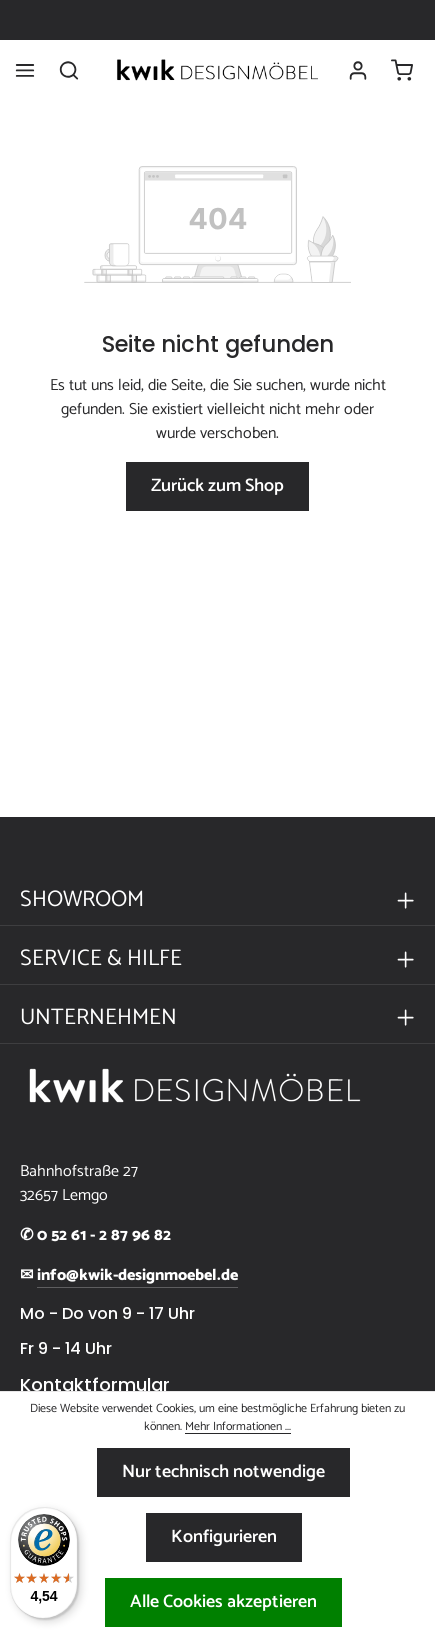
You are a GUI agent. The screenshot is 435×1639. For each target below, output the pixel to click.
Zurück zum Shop (217, 486)
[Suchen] (69, 70)
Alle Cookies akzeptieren (223, 1602)
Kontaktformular (95, 1385)
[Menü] (25, 70)
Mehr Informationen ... (238, 1427)
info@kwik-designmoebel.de (137, 1276)
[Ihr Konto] (358, 70)
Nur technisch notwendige (223, 1472)
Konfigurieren (224, 1537)
